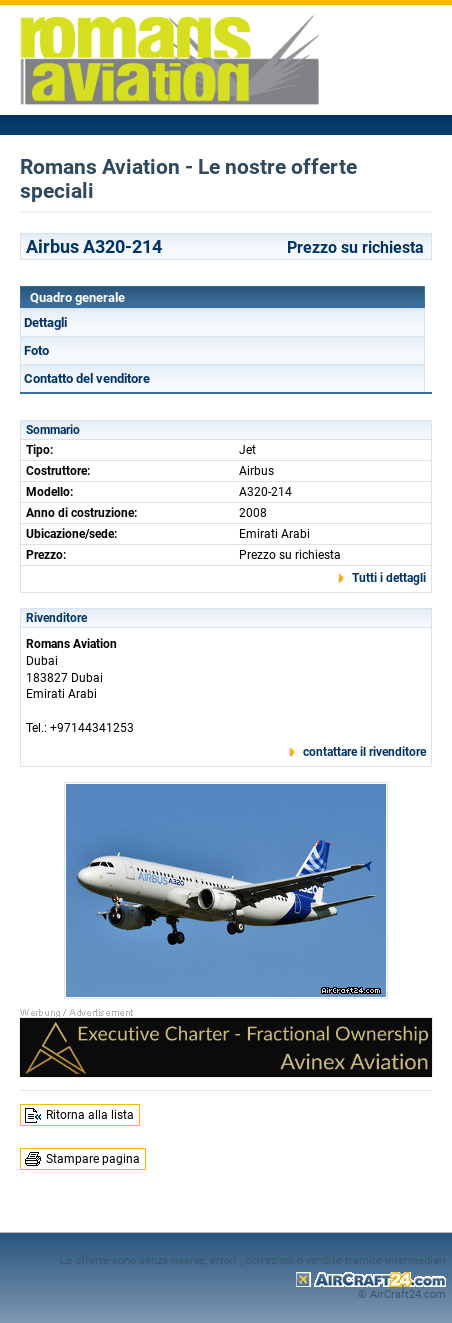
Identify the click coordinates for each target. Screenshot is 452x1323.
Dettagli (45, 322)
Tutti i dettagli (389, 578)
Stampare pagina (93, 1159)
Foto (36, 350)
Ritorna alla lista (90, 1115)
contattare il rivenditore (364, 752)
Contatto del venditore (87, 378)
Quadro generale (77, 297)
